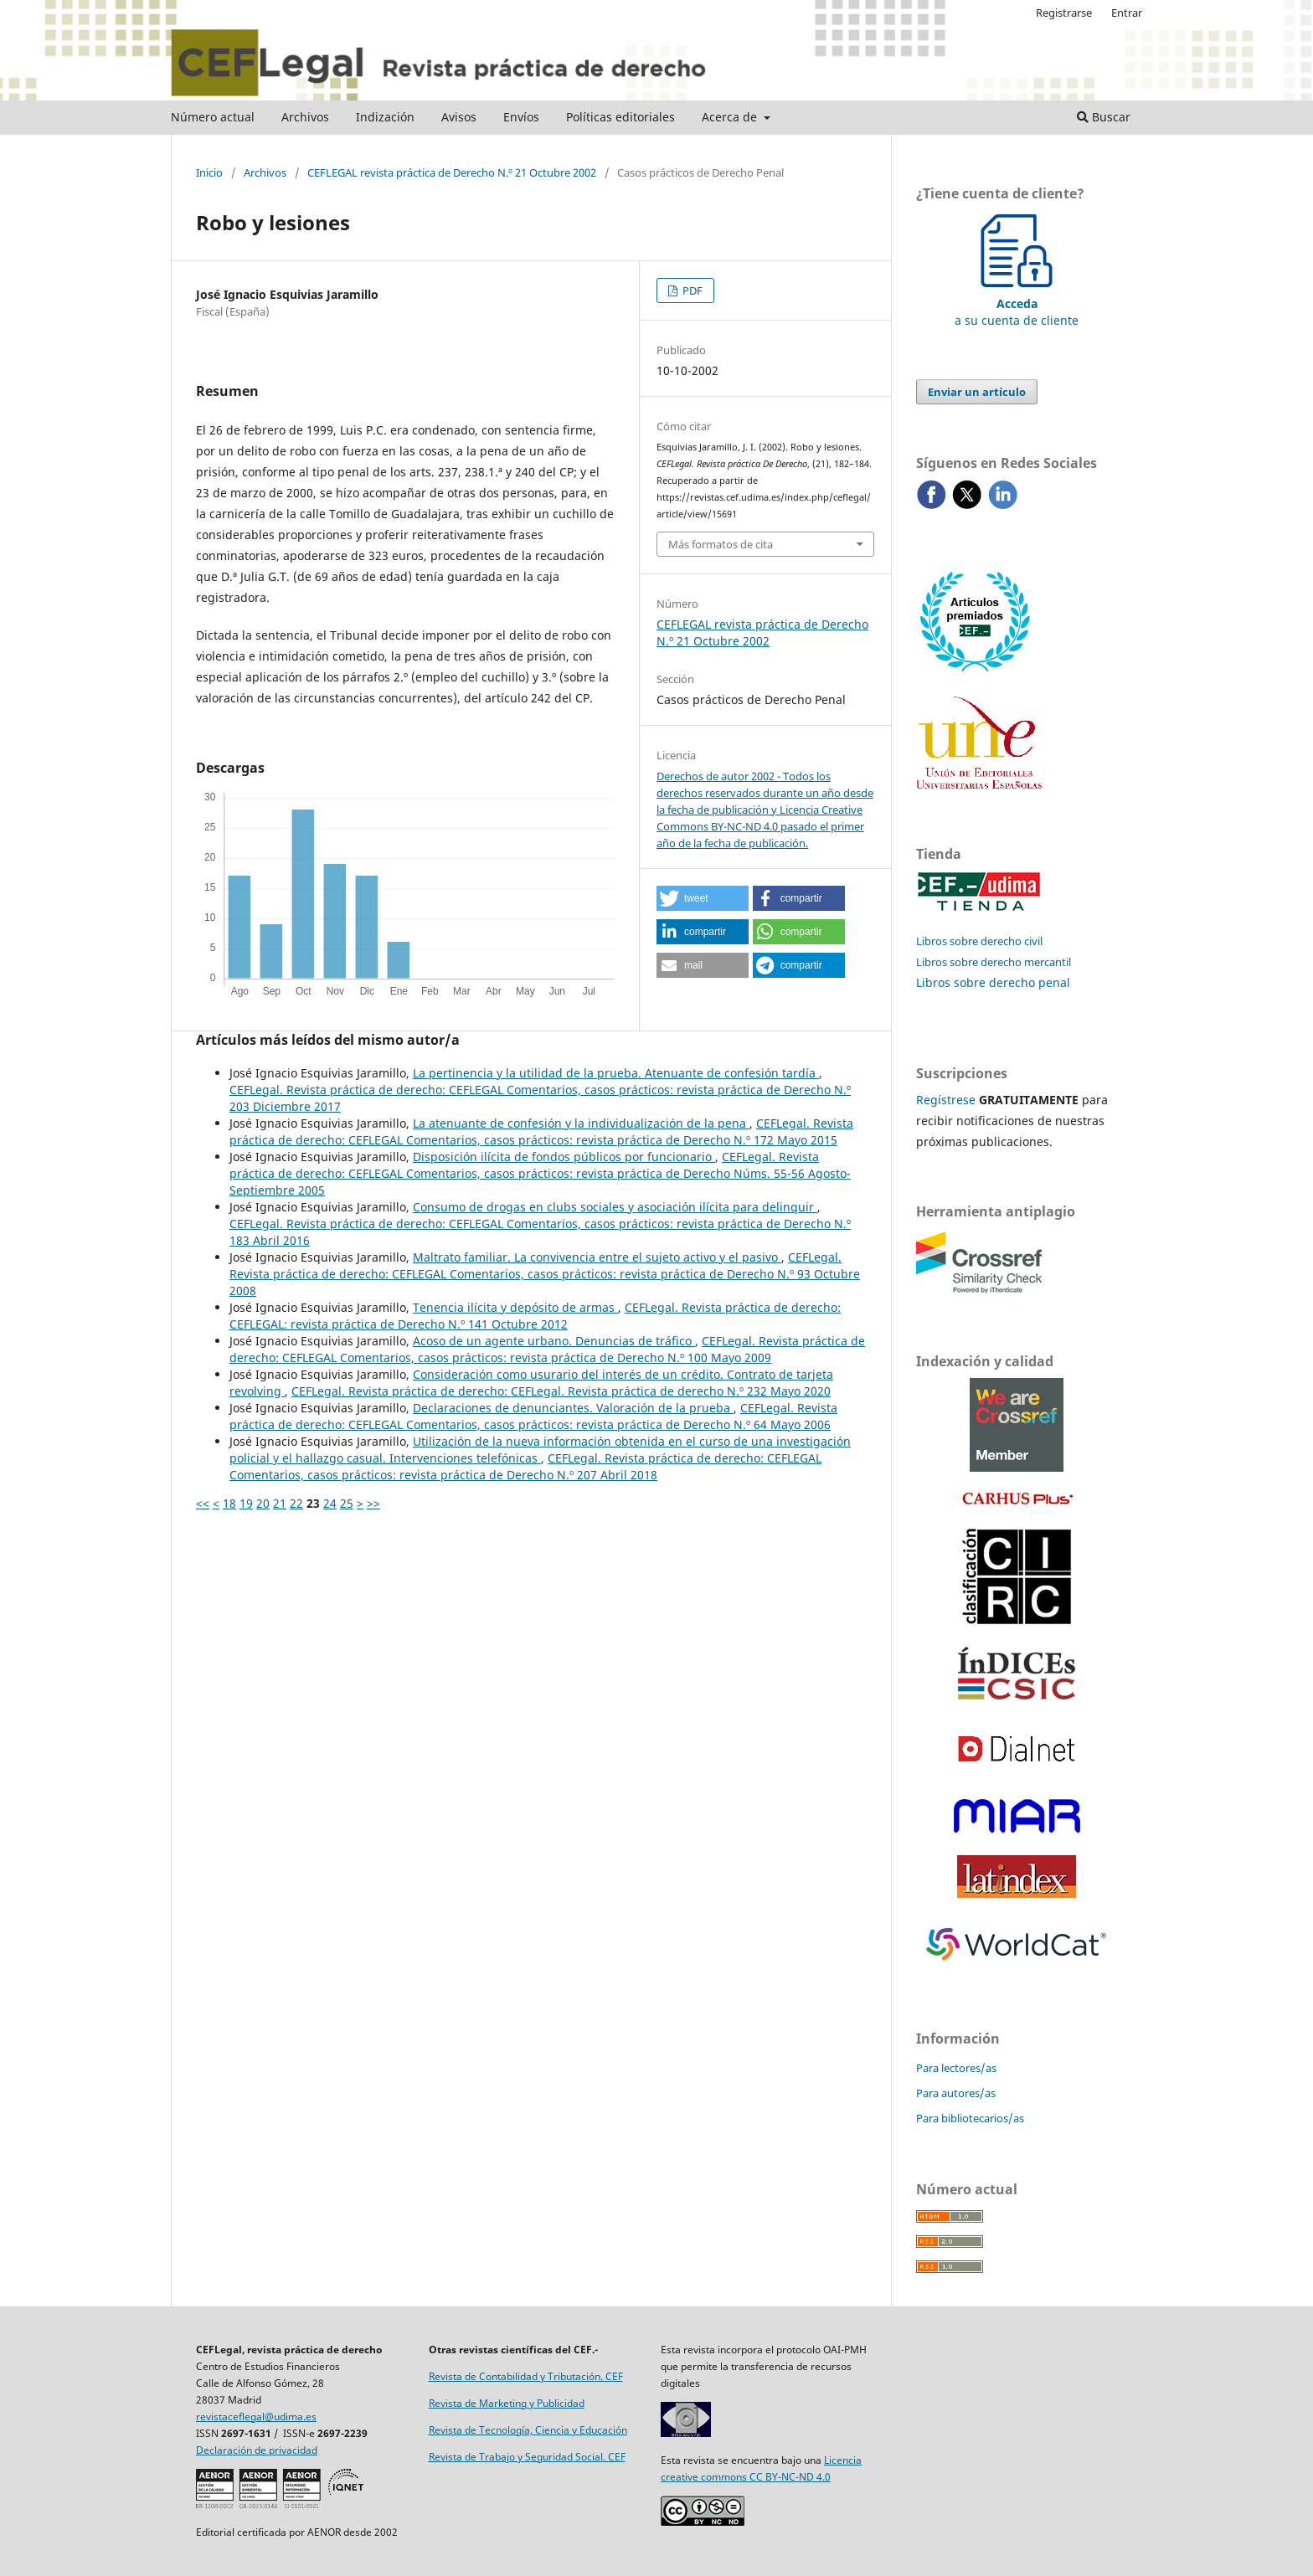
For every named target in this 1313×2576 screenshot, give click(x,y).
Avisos (458, 117)
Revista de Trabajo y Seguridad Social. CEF (527, 2457)
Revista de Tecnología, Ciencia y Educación (528, 2430)
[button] (702, 898)
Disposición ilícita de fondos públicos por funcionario (564, 1157)
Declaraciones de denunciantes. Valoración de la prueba (573, 1408)
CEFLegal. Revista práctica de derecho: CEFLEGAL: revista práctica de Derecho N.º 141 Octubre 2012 (535, 1315)
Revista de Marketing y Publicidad (506, 2403)
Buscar (1103, 117)
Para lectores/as (956, 2067)
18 (229, 1503)
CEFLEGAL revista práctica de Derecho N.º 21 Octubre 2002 (451, 172)
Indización (385, 117)
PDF (691, 290)
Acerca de (731, 117)
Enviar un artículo (977, 391)
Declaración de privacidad (256, 2450)
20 (263, 1503)
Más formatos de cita (720, 544)
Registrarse (1064, 12)
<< (202, 1503)
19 (246, 1503)
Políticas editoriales (620, 117)
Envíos (521, 117)
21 (279, 1503)
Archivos (305, 117)
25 (346, 1503)
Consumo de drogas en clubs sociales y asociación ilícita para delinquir (615, 1207)
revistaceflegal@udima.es (256, 2416)
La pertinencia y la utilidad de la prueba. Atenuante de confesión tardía (616, 1073)
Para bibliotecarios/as (970, 2118)
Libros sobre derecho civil (979, 941)
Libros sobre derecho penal (993, 982)
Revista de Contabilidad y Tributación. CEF (526, 2376)
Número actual (213, 117)
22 (296, 1503)
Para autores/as (956, 2092)
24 (330, 1503)
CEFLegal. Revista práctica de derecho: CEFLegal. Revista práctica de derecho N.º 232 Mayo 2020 (561, 1391)
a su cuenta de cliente (1017, 303)
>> (373, 1503)
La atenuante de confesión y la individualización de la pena (581, 1123)
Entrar (1126, 12)
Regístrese (946, 1100)
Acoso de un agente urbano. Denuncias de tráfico (554, 1341)
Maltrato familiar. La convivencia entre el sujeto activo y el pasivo (597, 1257)
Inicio (209, 172)
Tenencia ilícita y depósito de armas (515, 1307)
